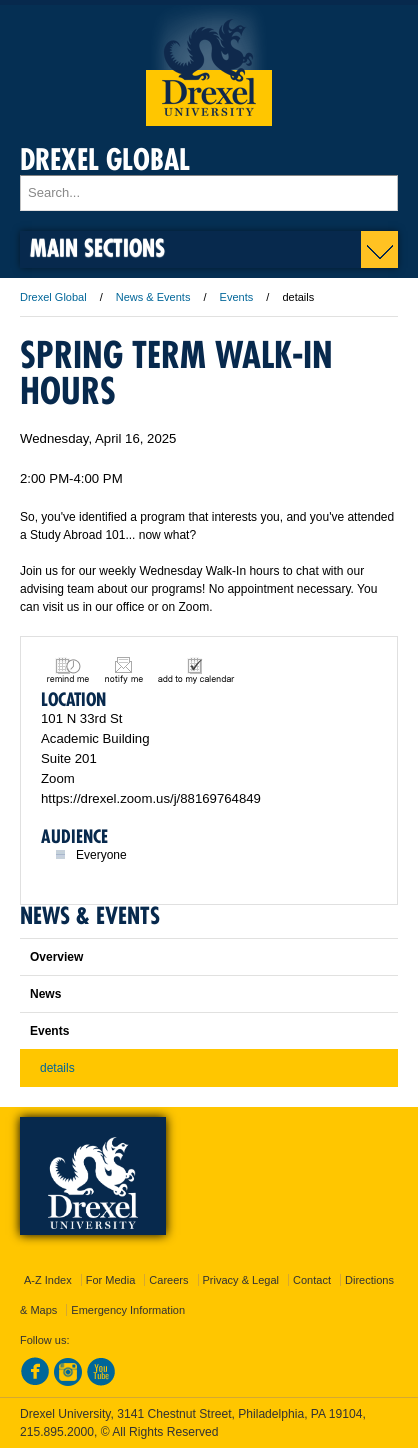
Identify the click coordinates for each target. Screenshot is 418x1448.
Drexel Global (105, 159)
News (45, 994)
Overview (56, 957)
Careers (168, 1280)
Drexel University (209, 65)
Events (237, 297)
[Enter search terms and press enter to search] (209, 193)
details (57, 1068)
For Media (111, 1280)
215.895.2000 (57, 1432)
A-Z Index (48, 1280)
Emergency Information (128, 1310)
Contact (312, 1280)
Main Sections (97, 247)
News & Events (153, 297)
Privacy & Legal (241, 1280)
